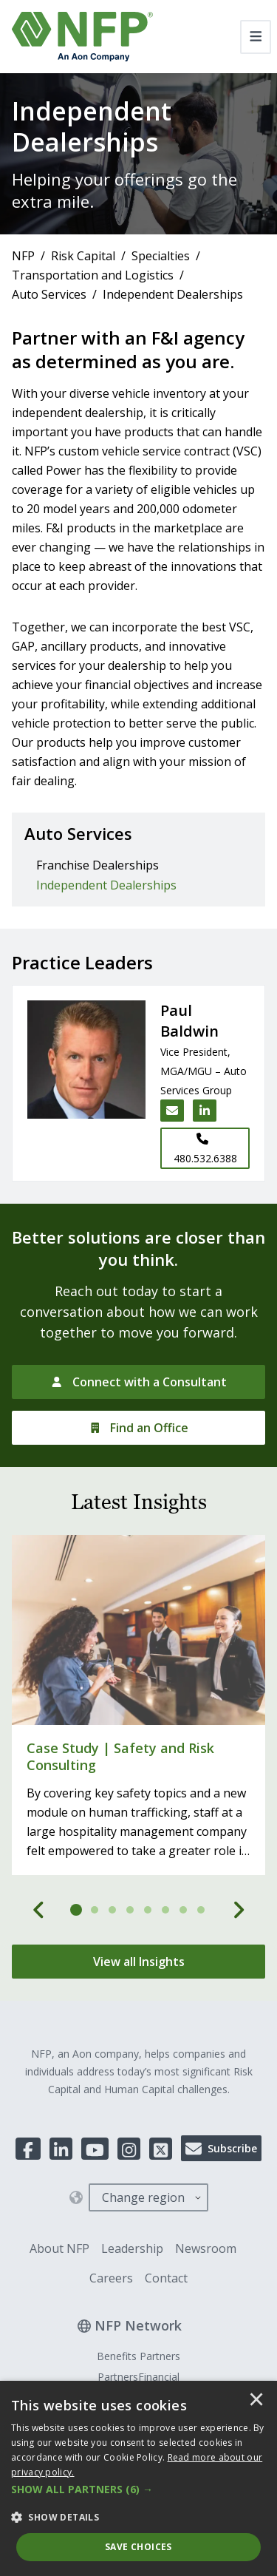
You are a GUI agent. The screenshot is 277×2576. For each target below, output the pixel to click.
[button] (138, 2489)
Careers (111, 2278)
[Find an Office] (138, 1428)
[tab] (77, 1910)
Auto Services (49, 294)
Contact (166, 2278)
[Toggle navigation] (256, 37)
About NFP (59, 2248)
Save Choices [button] (138, 2547)
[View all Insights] (138, 1962)
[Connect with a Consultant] (138, 1382)
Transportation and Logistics (93, 275)
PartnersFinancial (138, 2377)
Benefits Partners (138, 2356)
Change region (143, 2197)
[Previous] (39, 1910)
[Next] (239, 1910)
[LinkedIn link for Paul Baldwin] (204, 1110)
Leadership (132, 2248)
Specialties (160, 256)
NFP (23, 256)
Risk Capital (83, 256)
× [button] (256, 2401)
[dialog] (138, 2478)
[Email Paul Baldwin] (172, 1110)
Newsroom (205, 2248)
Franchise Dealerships (97, 865)
